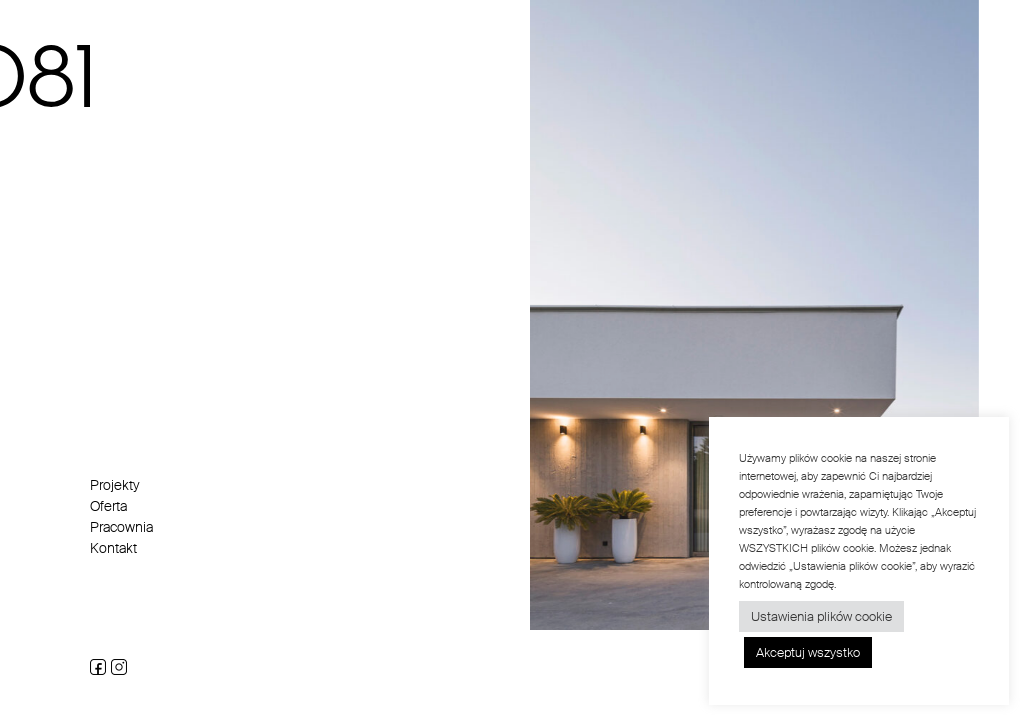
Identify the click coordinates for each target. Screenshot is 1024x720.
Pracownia (121, 527)
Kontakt (113, 548)
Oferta (108, 506)
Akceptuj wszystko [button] (808, 652)
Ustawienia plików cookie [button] (821, 616)
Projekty (115, 485)
